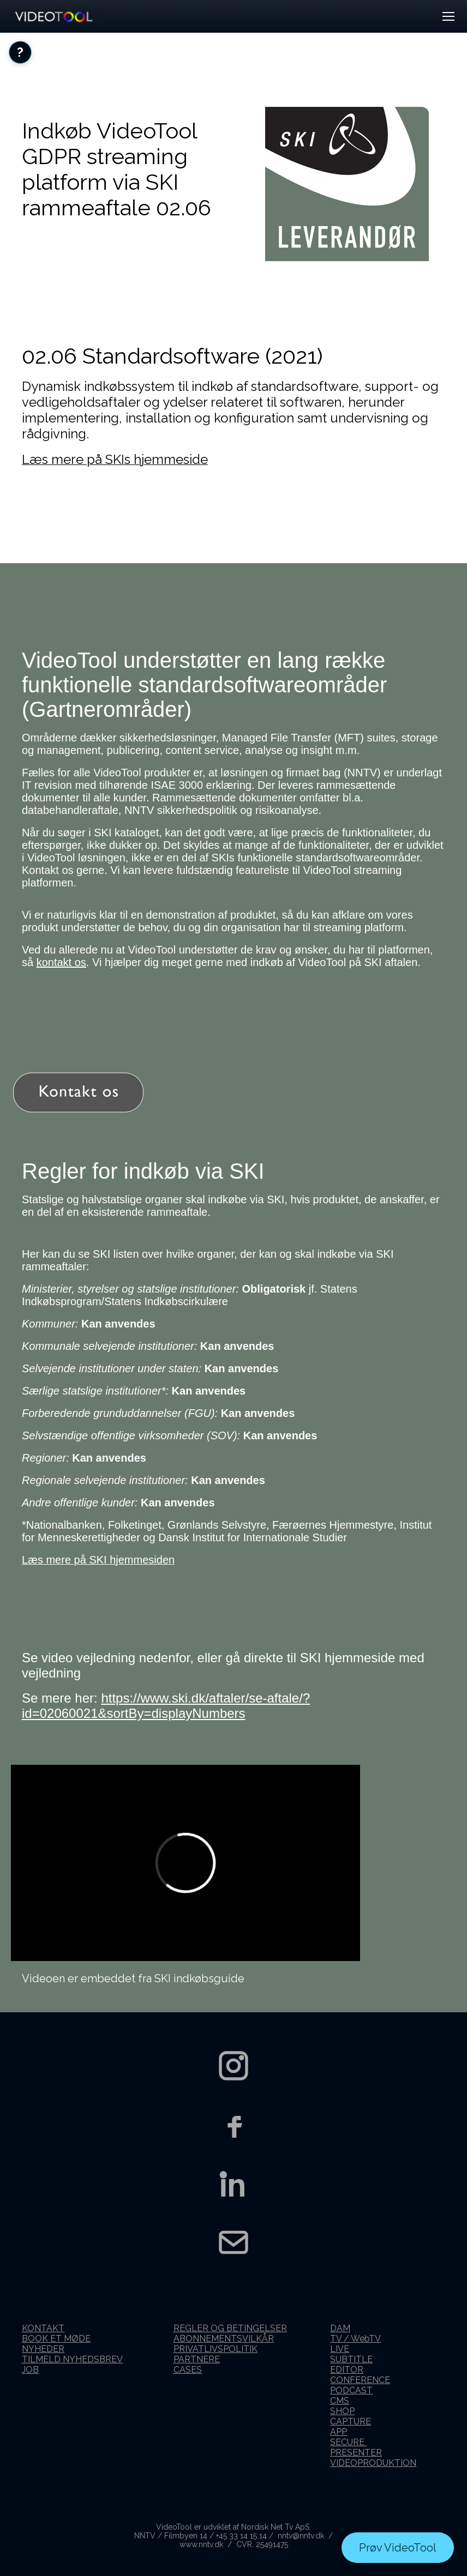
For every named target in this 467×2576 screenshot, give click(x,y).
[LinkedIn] (233, 2183)
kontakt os (61, 962)
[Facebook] (233, 2125)
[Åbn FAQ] (20, 52)
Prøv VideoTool (397, 2547)
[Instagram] (233, 2066)
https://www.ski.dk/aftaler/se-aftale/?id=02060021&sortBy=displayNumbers (166, 1706)
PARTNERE (196, 2359)
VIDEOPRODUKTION (373, 2463)
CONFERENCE (360, 2380)
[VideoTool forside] (53, 16)
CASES (187, 2369)
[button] (448, 16)
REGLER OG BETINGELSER (230, 2328)
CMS (339, 2401)
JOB (30, 2369)
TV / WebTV (355, 2338)
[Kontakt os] (233, 2242)
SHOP (342, 2411)
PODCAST (351, 2390)
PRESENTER (356, 2452)
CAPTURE (350, 2421)
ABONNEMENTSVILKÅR (223, 2338)
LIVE (339, 2349)
